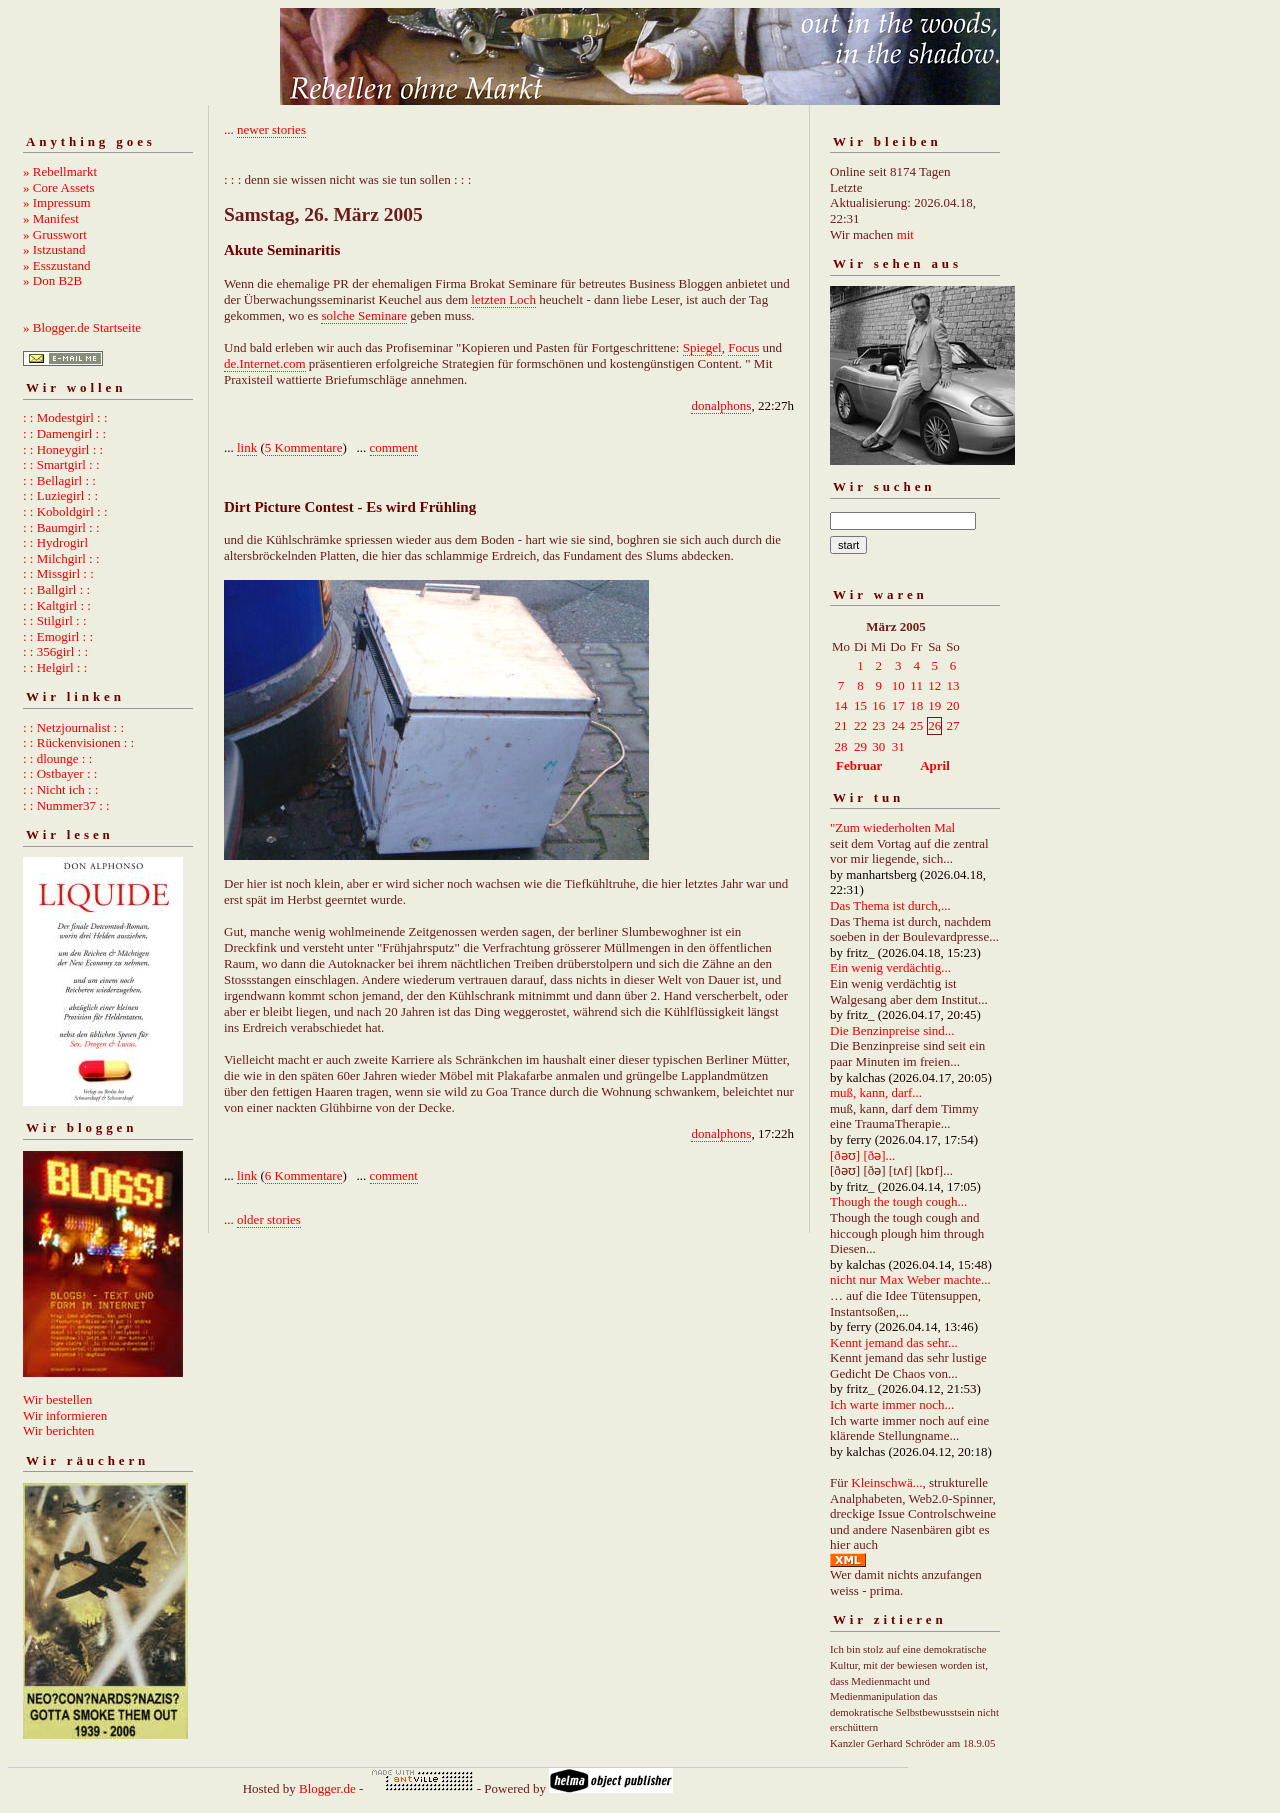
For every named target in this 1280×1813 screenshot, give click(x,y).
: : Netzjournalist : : (73, 727)
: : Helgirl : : (55, 667)
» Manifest (51, 218)
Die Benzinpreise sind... (892, 1030)
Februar (859, 765)
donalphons (721, 405)
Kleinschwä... (886, 1482)
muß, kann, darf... (876, 1092)
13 (952, 685)
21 (841, 725)
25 (916, 725)
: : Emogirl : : (58, 636)
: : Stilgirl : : (55, 620)
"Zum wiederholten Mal (892, 827)
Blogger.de (327, 1788)
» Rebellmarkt (60, 171)
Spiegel (702, 347)
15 (860, 705)
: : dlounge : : (57, 758)
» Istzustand (54, 249)
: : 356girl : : (55, 651)
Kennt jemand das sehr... (894, 1342)
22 (860, 725)
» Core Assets (59, 187)
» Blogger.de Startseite (82, 327)
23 (878, 725)
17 (898, 705)
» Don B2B (52, 280)
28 (841, 746)
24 (898, 725)
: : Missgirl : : (58, 573)
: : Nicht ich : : (60, 789)
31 (898, 746)
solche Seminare (364, 315)
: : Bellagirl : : (59, 480)
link (247, 447)
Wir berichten (58, 1430)
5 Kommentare (304, 447)
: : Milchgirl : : (61, 558)
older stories (269, 1219)
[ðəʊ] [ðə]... (862, 1155)
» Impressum (57, 202)
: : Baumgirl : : (61, 527)
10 (898, 685)
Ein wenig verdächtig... (890, 967)
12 (934, 685)
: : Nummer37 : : (66, 805)
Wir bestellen (57, 1399)
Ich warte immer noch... (892, 1404)
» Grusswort (55, 234)
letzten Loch (503, 299)
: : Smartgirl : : (61, 464)
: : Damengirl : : (64, 433)
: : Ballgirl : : (56, 589)
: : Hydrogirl (55, 542)
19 (934, 705)
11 (916, 685)
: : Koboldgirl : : (65, 511)
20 (952, 705)
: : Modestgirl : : (65, 417)
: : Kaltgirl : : (57, 605)
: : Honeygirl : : (63, 449)
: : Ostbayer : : (60, 773)
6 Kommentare (304, 1175)
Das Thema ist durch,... (890, 905)
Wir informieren (65, 1415)
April (935, 765)
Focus (743, 347)
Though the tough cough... (898, 1201)
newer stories (271, 129)
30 (878, 746)
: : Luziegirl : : (60, 495)
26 (934, 725)
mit (905, 234)
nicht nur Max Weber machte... (910, 1279)
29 (860, 746)
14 (841, 705)
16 (878, 705)
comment (394, 447)
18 (916, 705)
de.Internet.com (265, 363)
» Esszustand (57, 265)
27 (952, 725)
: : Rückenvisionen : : (78, 742)
